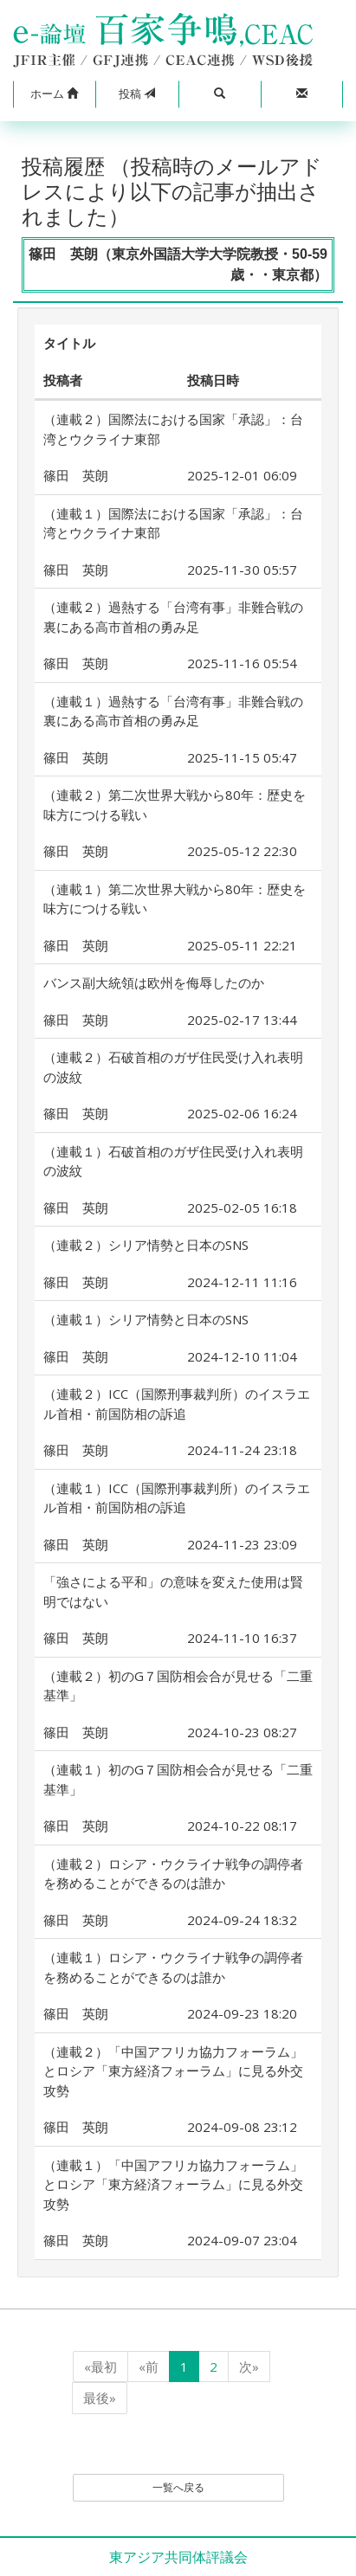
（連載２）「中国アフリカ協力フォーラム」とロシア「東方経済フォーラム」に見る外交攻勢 (173, 2071)
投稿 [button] (137, 93)
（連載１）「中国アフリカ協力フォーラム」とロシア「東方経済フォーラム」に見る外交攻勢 (173, 2184)
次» (249, 2366)
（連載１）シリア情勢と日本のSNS (146, 1319)
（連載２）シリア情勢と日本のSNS (146, 1244)
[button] (54, 94)
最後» (99, 2397)
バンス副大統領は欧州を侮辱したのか (153, 982)
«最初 (100, 2366)
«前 (149, 2366)
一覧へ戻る (178, 2487)
